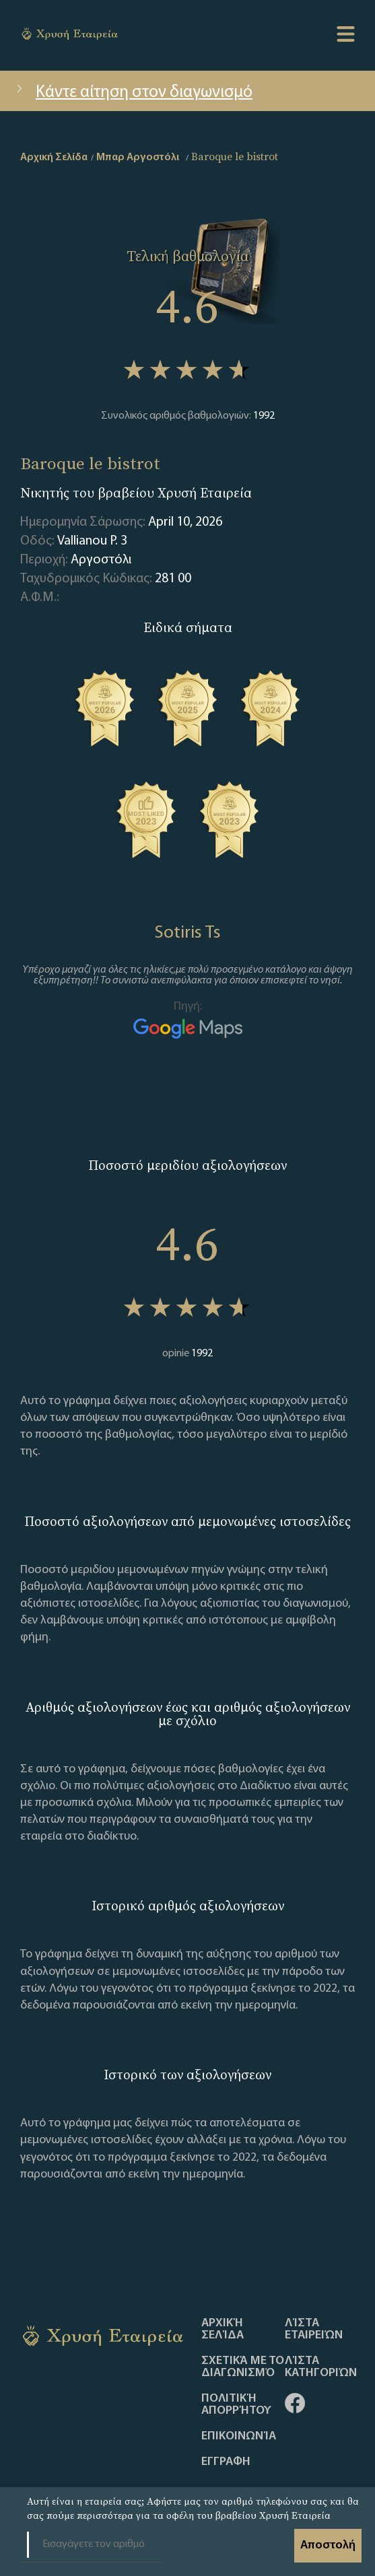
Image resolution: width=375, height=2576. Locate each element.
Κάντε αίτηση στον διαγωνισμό (132, 92)
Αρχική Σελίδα (222, 2330)
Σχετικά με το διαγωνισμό (242, 2367)
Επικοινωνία (238, 2437)
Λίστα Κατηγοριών (321, 2367)
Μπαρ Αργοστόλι (137, 157)
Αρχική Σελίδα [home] (54, 157)
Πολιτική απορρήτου (236, 2405)
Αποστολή (327, 2545)
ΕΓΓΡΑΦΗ (225, 2462)
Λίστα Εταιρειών (314, 2330)
